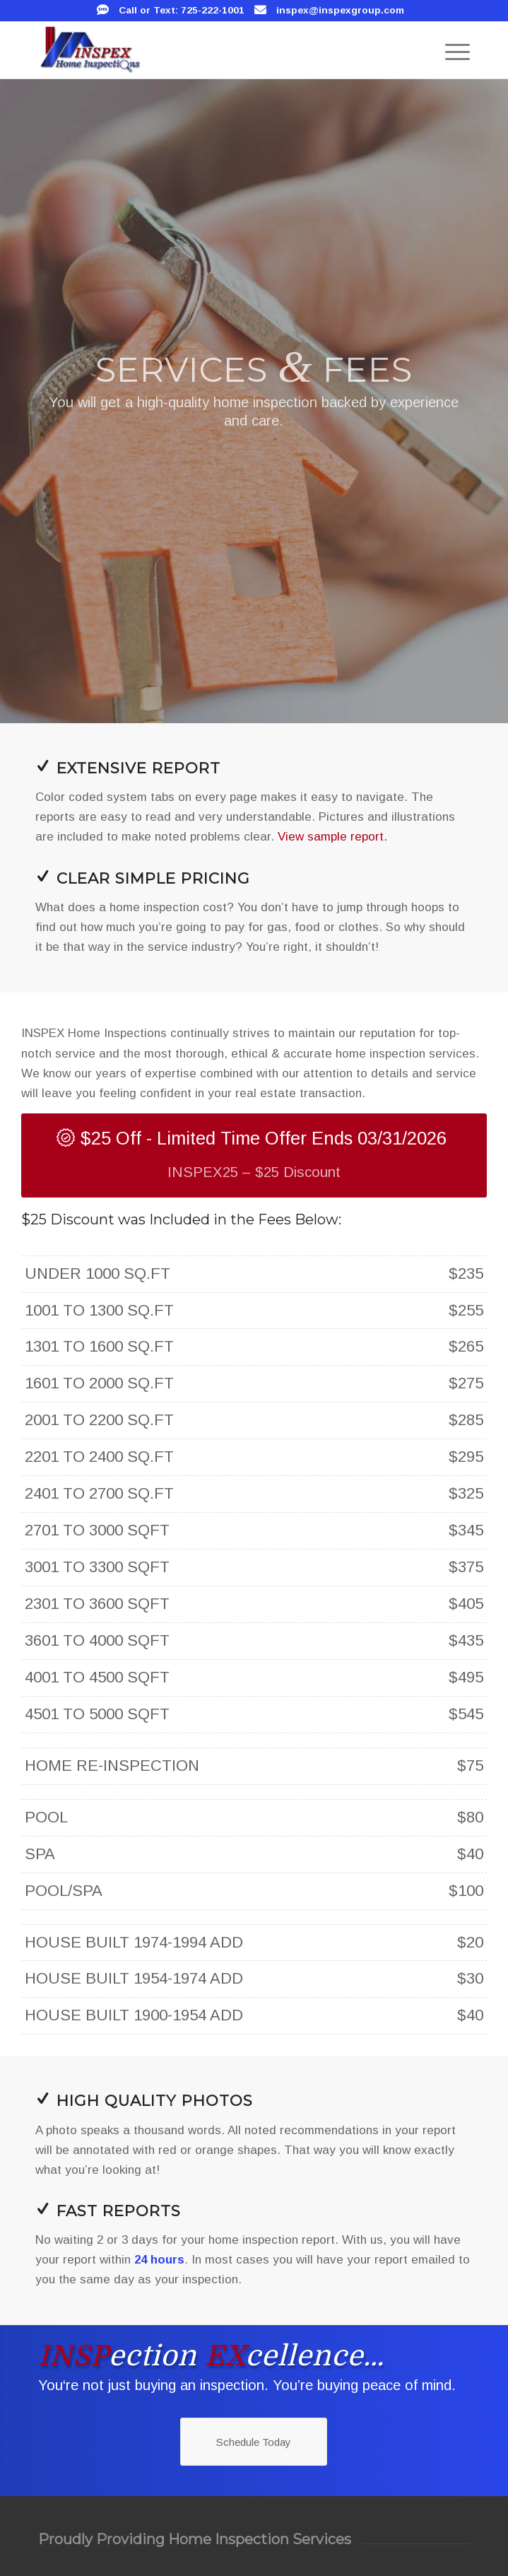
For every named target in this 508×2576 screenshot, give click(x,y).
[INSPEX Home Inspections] (211, 50)
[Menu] (450, 50)
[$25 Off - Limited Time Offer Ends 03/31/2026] (254, 1155)
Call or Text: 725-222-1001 (181, 10)
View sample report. (332, 836)
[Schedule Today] (253, 2442)
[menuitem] (450, 50)
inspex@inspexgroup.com (340, 10)
